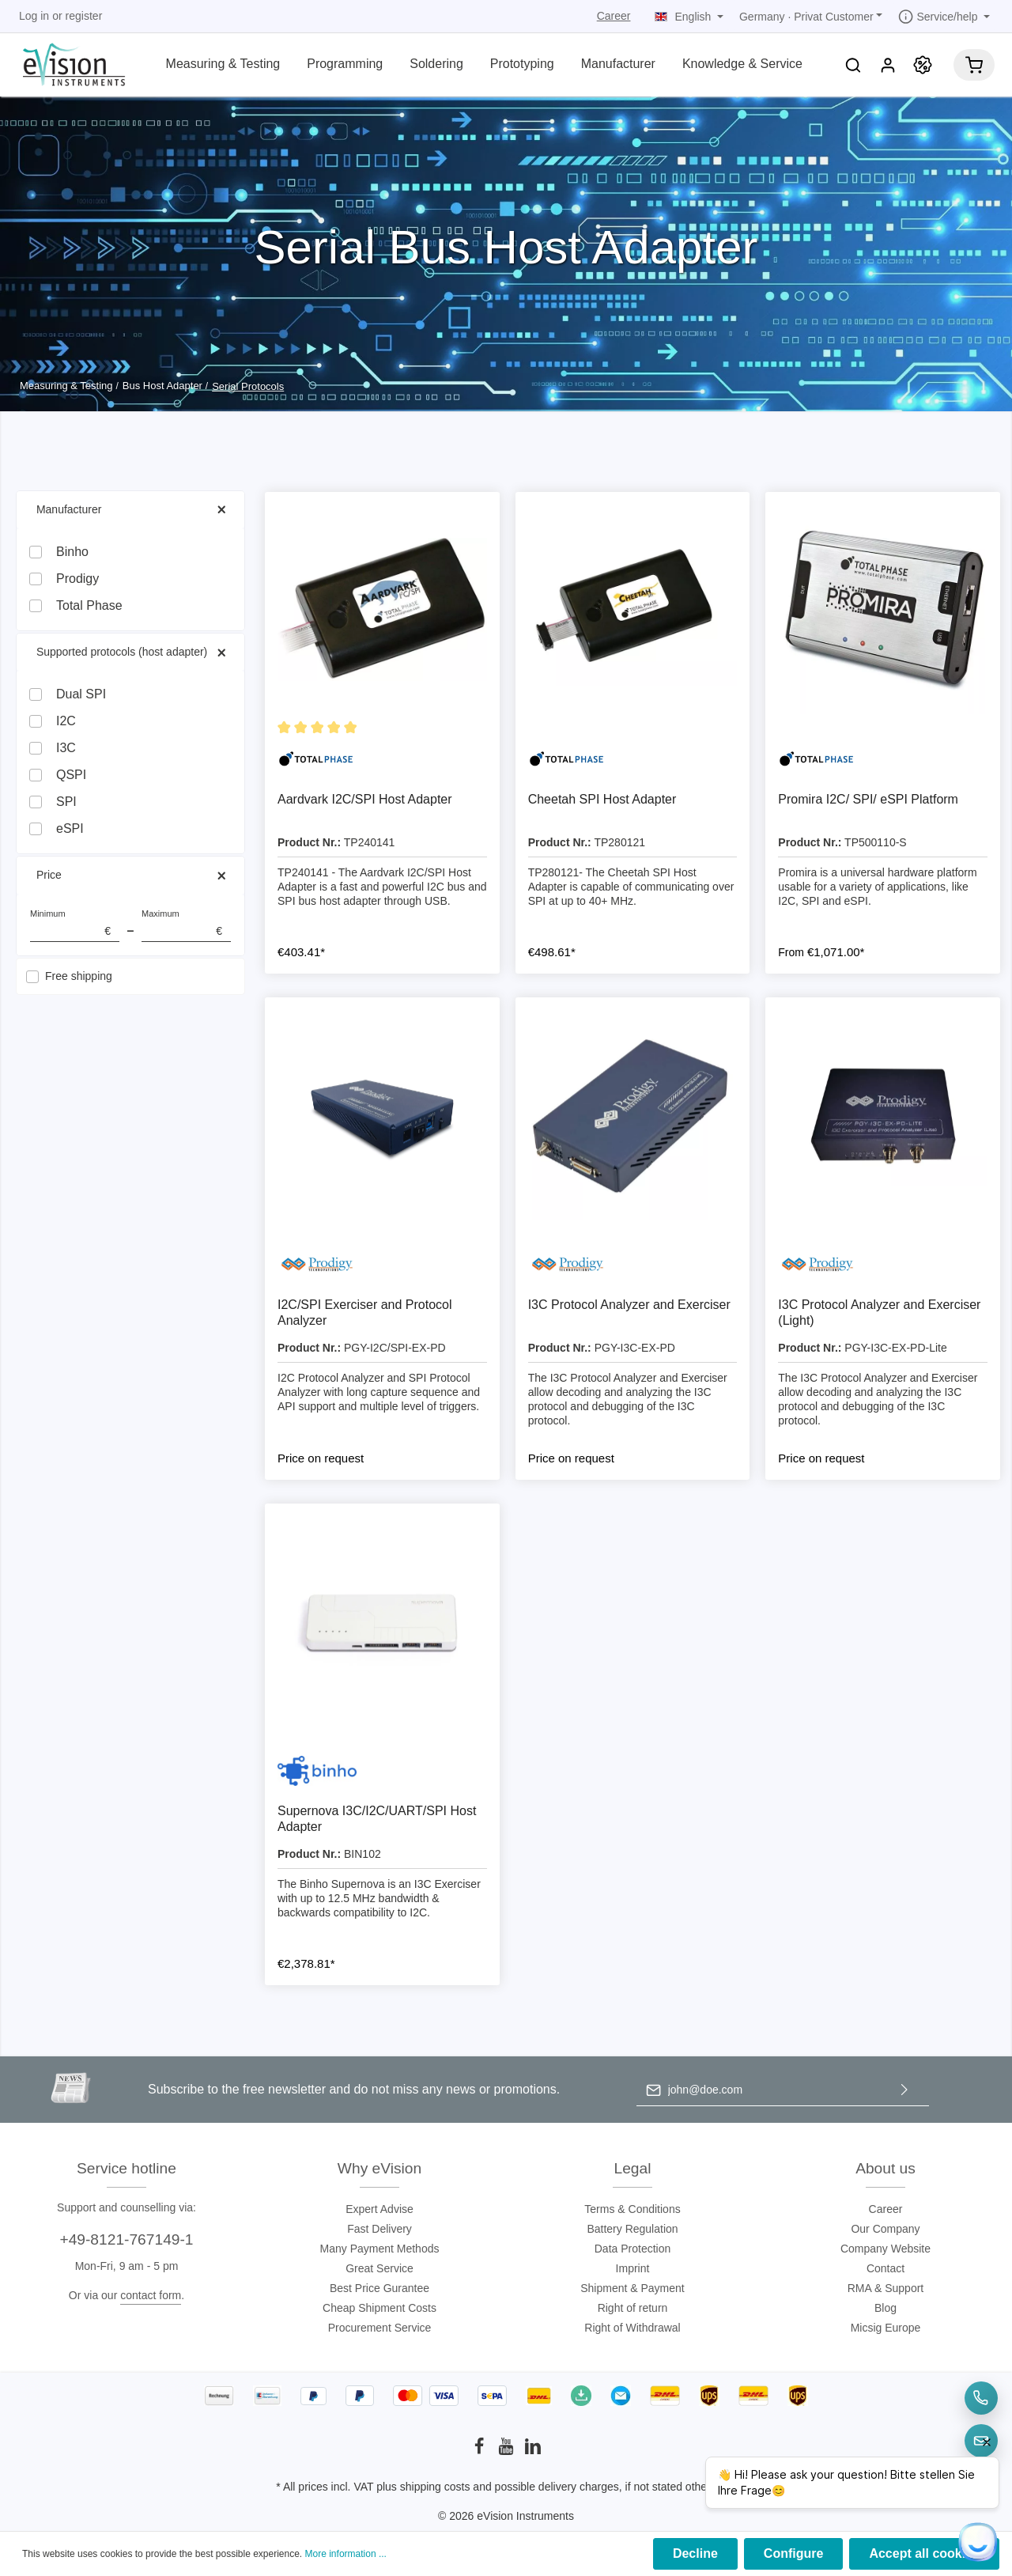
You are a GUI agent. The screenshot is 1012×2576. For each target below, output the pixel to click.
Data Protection (633, 2248)
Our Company (885, 2228)
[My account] (888, 65)
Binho (72, 551)
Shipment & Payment (632, 2288)
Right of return (633, 2308)
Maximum (186, 926)
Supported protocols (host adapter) (130, 652)
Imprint (633, 2268)
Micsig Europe (886, 2327)
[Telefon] (981, 2398)
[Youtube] (507, 2451)
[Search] (853, 65)
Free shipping (78, 976)
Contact (885, 2268)
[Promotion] (922, 65)
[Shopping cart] (974, 65)
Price (130, 875)
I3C (66, 748)
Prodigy (77, 578)
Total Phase (89, 605)
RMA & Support (886, 2288)
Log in (34, 15)
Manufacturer (130, 509)
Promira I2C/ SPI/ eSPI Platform (868, 799)
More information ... (346, 2553)
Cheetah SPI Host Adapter (602, 799)
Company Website (885, 2248)
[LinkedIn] (533, 2451)
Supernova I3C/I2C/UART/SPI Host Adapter (377, 1818)
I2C (66, 721)
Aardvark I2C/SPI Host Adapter (365, 799)
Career (614, 15)
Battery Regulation (632, 2228)
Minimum (74, 926)
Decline (695, 2553)
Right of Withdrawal (632, 2327)
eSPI (70, 828)
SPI (66, 801)
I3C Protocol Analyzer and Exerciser (629, 1304)
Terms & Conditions (632, 2209)
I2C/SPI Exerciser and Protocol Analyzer (365, 1312)
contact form (150, 2295)
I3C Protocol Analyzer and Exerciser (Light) (879, 1312)
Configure (794, 2553)
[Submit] (904, 2090)
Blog (885, 2308)
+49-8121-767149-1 (126, 2239)
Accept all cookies (924, 2553)
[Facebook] (480, 2451)
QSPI (71, 774)
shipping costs (435, 2486)
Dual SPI (81, 694)
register (84, 15)
